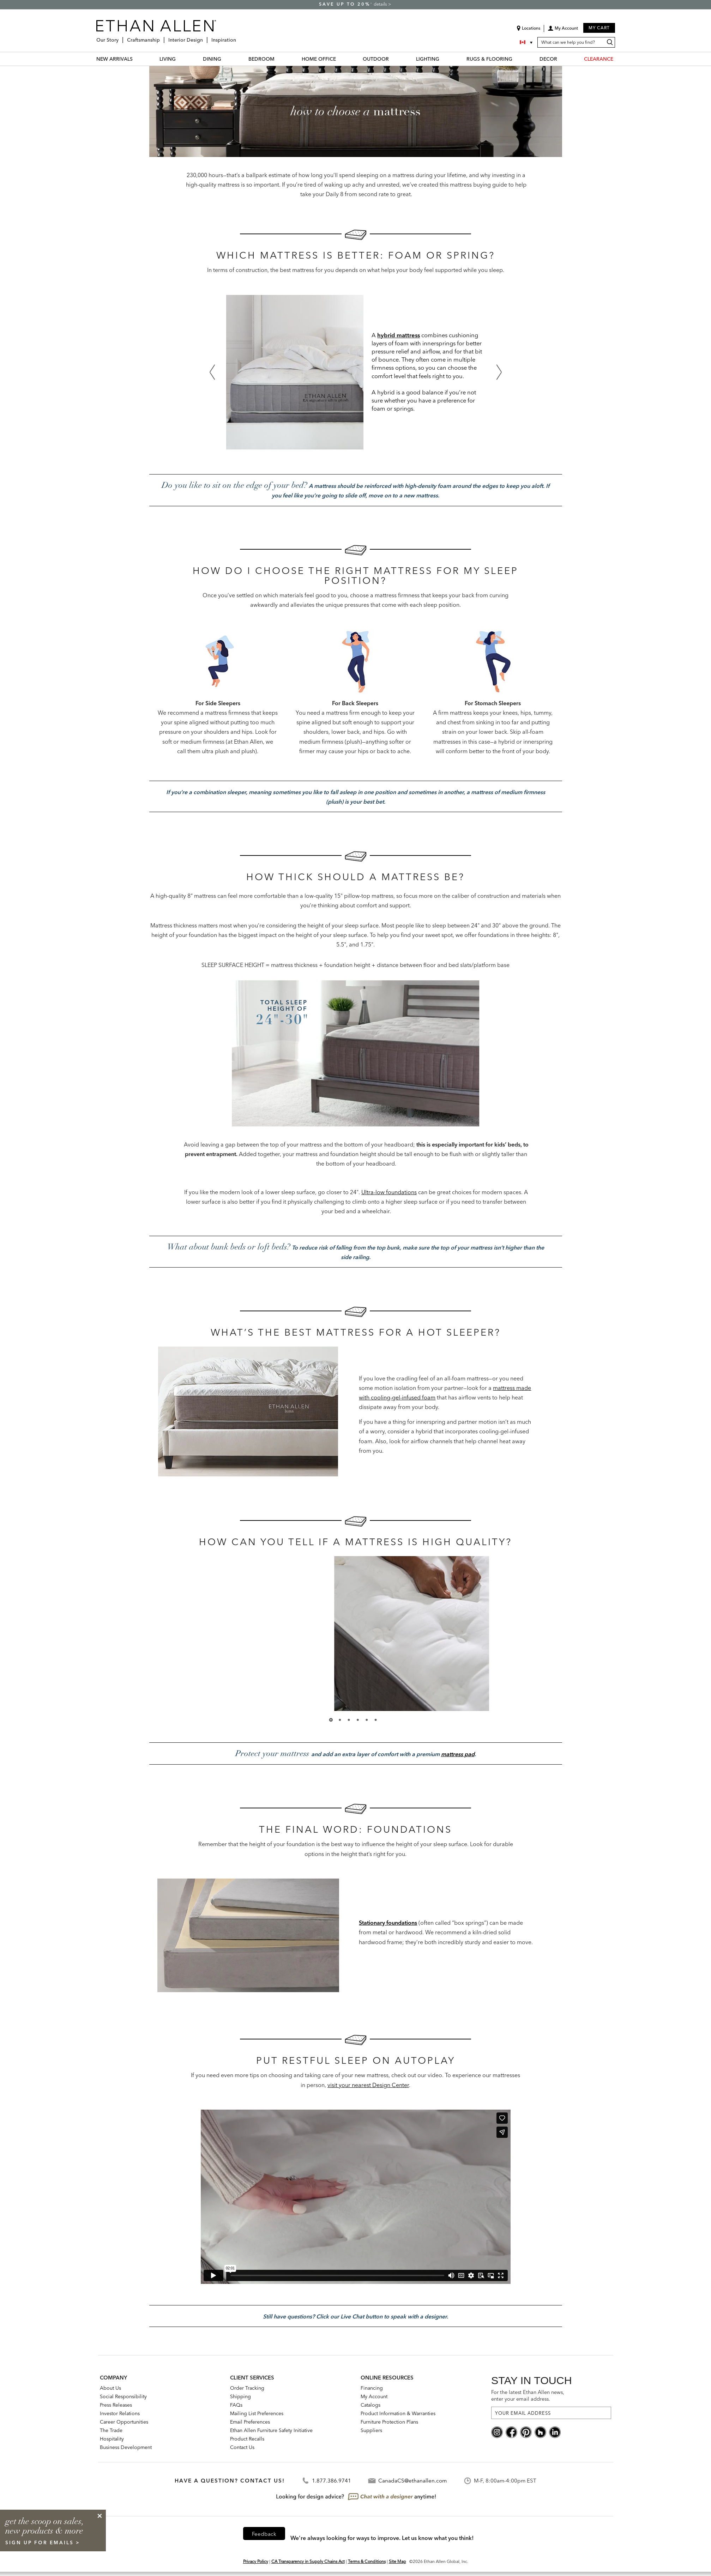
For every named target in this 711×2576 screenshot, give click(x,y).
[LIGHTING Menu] (443, 58)
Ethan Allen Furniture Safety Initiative (271, 2430)
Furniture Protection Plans (389, 2422)
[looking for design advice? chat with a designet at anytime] (355, 2497)
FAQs (236, 2405)
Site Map (397, 2561)
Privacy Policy (255, 2561)
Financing (372, 2388)
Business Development (126, 2447)
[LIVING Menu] (179, 58)
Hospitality (112, 2439)
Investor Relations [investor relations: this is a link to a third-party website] (120, 2413)
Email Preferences (250, 2422)
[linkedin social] (555, 2431)
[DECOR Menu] (561, 58)
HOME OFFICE (319, 59)
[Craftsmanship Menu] (161, 37)
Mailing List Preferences (256, 2413)
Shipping (240, 2396)
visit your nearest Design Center (368, 2084)
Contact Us (242, 2447)
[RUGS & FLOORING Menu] (516, 58)
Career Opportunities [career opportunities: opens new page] (124, 2422)
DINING (212, 59)
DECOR (548, 59)
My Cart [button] (599, 27)
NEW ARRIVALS (114, 59)
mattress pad (458, 1754)
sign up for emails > (42, 2542)
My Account (374, 2396)
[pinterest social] (526, 2431)
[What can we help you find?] (576, 42)
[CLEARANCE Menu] (617, 58)
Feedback (264, 2533)
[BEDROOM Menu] (278, 58)
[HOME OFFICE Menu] (340, 58)
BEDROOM (261, 59)
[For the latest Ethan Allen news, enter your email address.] (551, 2413)
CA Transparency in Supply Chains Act (308, 2561)
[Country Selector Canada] (527, 42)
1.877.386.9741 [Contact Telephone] (331, 2480)
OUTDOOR (376, 59)
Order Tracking (247, 2388)
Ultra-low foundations (389, 1192)
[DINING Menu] (225, 58)
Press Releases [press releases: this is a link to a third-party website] (116, 2405)
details (381, 4)
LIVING (167, 59)
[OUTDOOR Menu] (393, 58)
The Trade (111, 2430)
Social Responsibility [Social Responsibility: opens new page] (123, 2396)
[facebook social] (511, 2431)
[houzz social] (540, 2431)
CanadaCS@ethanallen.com (412, 2480)
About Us (110, 2388)
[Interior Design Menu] (205, 37)
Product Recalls (247, 2439)
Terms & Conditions (367, 2561)
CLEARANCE (598, 59)
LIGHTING (427, 59)
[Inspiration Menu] (238, 37)
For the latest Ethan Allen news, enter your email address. (527, 2395)
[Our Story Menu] (120, 37)
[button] (563, 31)
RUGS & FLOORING (489, 59)
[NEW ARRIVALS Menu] (136, 58)
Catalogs (370, 2405)
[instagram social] (497, 2431)
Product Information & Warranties (398, 2413)
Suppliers (371, 2430)
